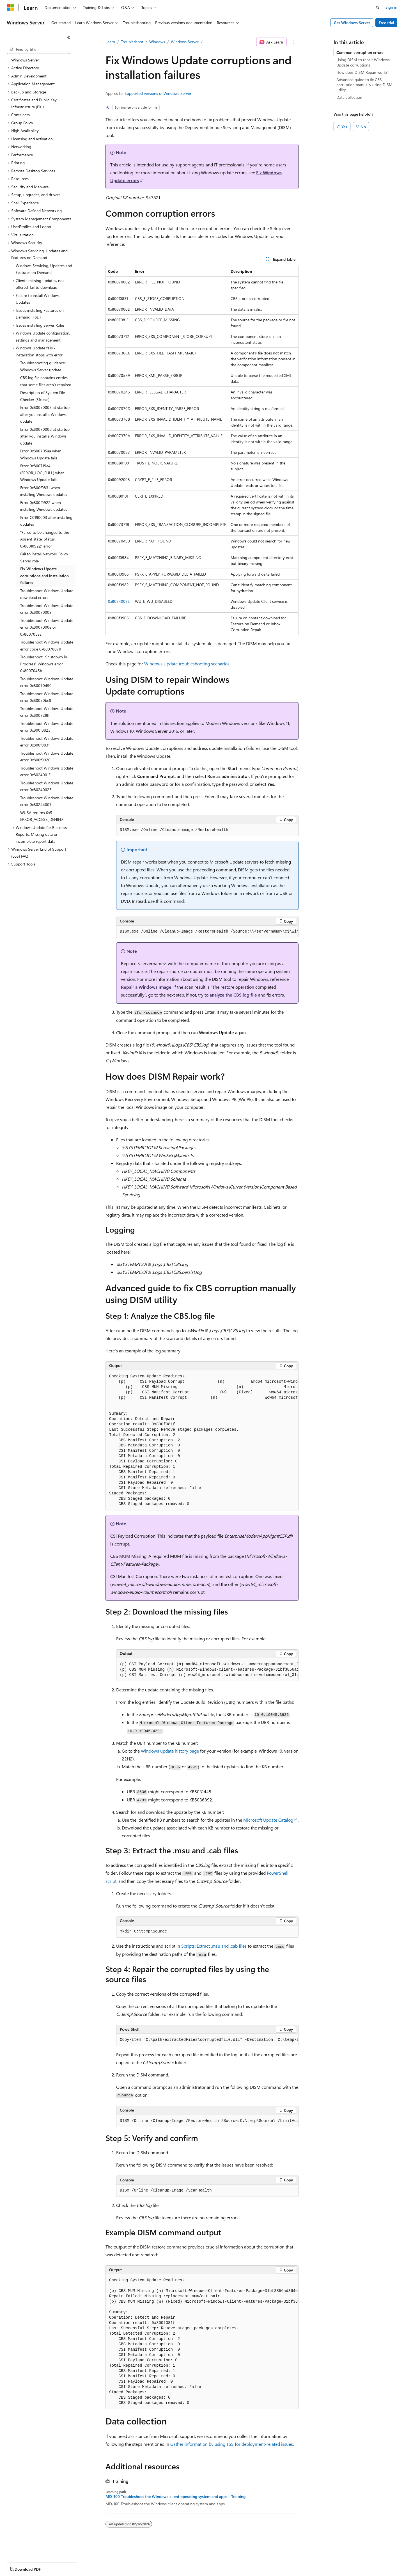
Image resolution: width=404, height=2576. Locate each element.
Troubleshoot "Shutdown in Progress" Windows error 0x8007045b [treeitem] (43, 663)
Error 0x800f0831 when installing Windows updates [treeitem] (43, 491)
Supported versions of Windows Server (158, 93)
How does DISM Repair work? (361, 72)
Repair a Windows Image (146, 987)
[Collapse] (69, 38)
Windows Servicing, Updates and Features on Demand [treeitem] (44, 269)
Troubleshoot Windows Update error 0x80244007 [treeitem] (46, 801)
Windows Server (185, 41)
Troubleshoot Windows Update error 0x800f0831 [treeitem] (46, 742)
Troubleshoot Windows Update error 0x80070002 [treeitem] (46, 609)
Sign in (391, 7)
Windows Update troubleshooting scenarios (186, 664)
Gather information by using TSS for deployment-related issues (231, 2444)
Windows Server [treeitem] (25, 60)
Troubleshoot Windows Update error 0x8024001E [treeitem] (46, 771)
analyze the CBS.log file (233, 995)
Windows (157, 41)
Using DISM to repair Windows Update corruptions (363, 62)
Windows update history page (170, 1751)
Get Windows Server (352, 22)
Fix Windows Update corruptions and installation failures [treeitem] (44, 575)
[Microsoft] (10, 7)
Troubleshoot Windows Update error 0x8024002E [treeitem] (46, 786)
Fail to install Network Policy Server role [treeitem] (44, 557)
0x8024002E (119, 601)
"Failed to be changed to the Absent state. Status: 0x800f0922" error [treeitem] (44, 539)
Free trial (386, 22)
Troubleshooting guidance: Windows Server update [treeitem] (43, 366)
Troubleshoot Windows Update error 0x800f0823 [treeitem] (46, 727)
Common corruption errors (359, 52)
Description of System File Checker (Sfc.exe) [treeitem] (42, 396)
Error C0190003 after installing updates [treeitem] (46, 521)
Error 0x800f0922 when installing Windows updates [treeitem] (43, 506)
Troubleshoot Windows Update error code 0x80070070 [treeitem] (46, 645)
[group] (207, 932)
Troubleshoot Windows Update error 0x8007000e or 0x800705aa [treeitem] (46, 627)
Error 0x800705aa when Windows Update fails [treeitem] (40, 454)
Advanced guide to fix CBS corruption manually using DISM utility (364, 84)
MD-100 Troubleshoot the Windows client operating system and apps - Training (175, 2496)
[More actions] (294, 42)
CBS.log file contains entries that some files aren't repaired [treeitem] (45, 381)
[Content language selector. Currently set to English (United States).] (32, 2567)
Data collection (349, 97)
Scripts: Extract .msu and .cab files (214, 1946)
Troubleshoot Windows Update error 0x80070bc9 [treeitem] (46, 697)
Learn (110, 41)
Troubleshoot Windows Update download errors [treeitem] (46, 594)
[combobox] (38, 49)
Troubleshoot (132, 41)
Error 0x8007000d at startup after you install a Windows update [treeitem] (45, 436)
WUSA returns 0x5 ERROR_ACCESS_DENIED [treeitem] (41, 816)
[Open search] (377, 8)
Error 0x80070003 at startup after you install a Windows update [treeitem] (45, 414)
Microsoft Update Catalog (268, 1820)
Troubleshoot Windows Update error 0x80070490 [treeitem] (46, 682)
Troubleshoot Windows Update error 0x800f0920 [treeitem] (46, 756)
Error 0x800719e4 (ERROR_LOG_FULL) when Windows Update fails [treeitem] (42, 472)
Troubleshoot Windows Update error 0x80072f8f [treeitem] (46, 712)
